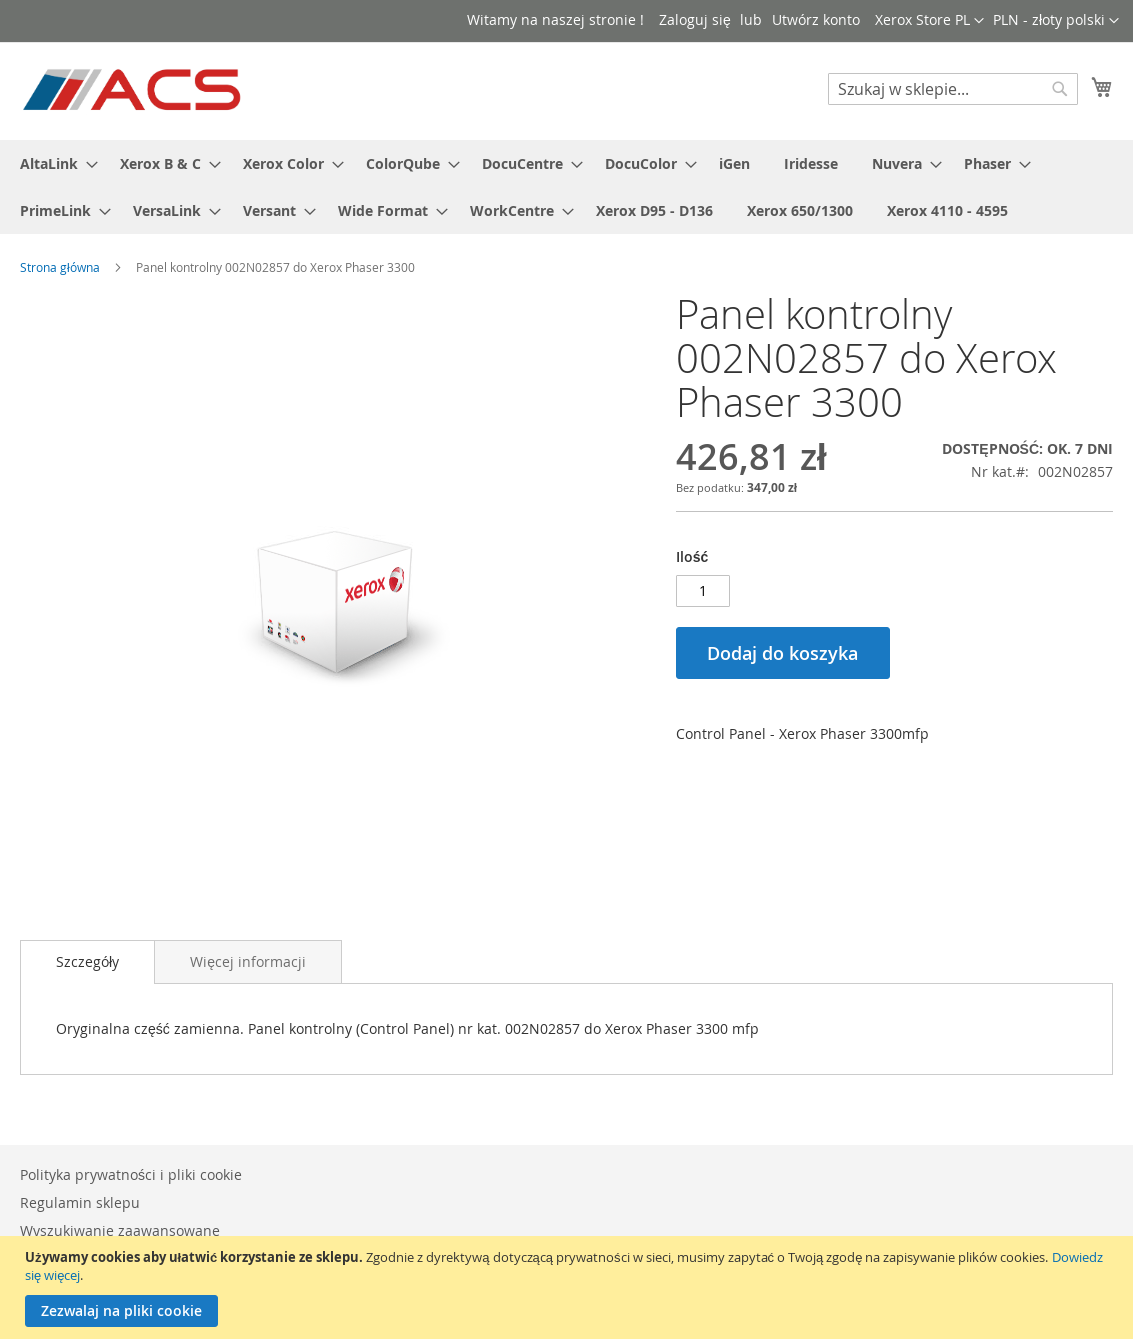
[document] (569, 1287)
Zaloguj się (695, 19)
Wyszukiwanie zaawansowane (120, 1230)
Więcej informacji (248, 961)
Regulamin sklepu (80, 1202)
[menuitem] (53, 163)
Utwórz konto (816, 19)
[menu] (566, 187)
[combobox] (953, 89)
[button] (1056, 21)
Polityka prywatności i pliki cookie (131, 1174)
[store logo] (133, 90)
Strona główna (60, 267)
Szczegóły (87, 961)
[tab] (87, 962)
